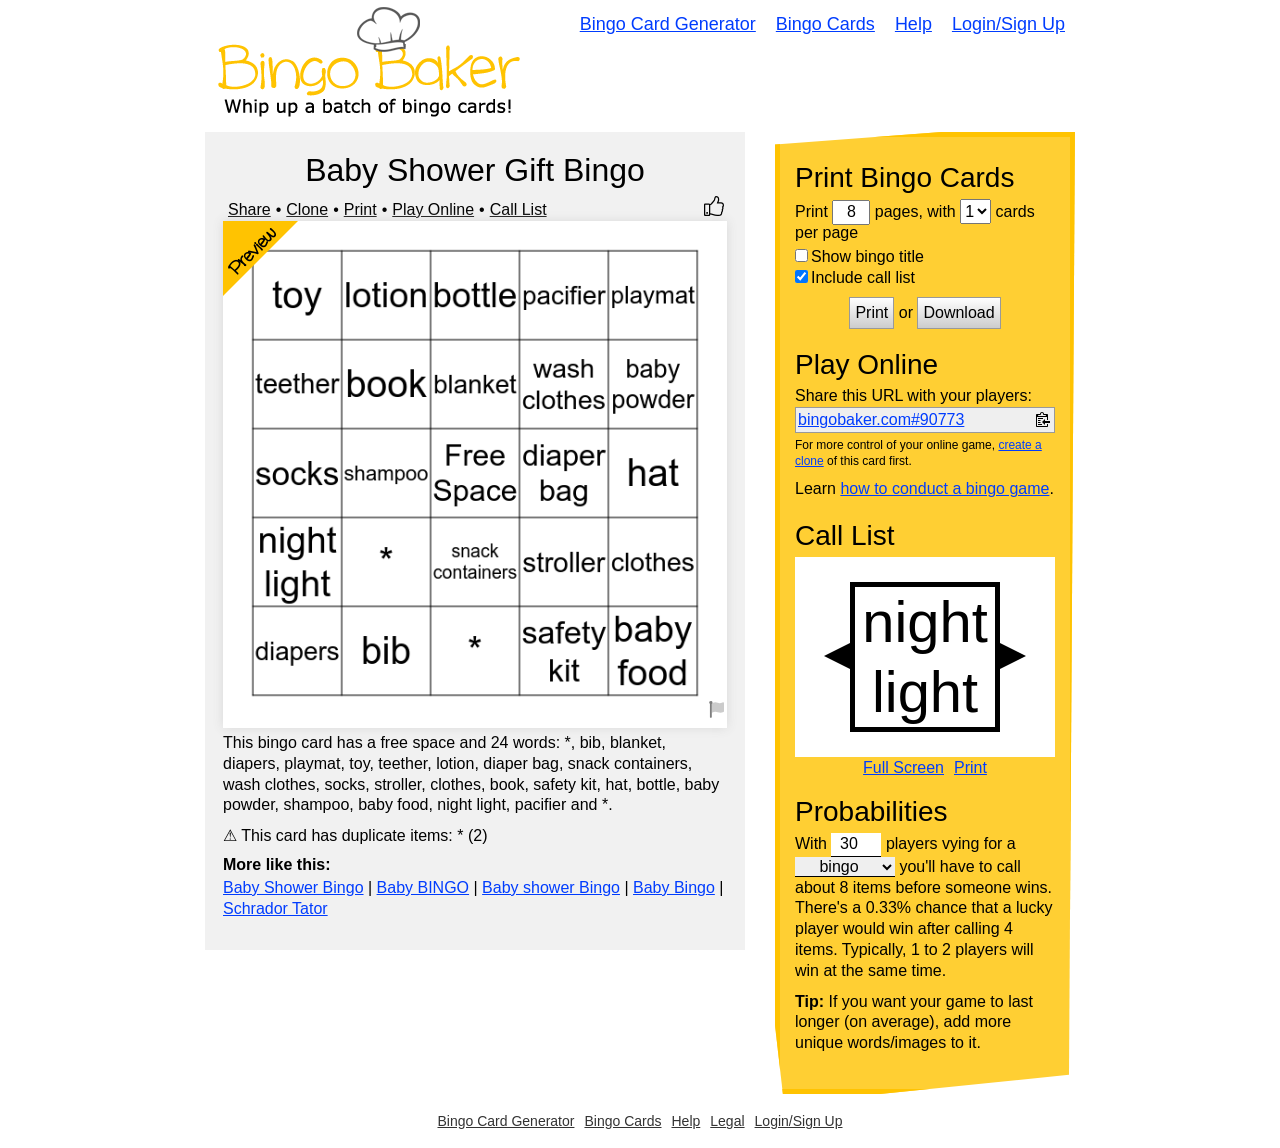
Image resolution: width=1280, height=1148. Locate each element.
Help (913, 24)
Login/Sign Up (1008, 24)
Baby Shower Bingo (293, 887)
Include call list (855, 277)
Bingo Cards (825, 24)
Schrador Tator (275, 908)
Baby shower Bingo (551, 887)
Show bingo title (859, 256)
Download (958, 312)
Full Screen (903, 768)
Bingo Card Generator (668, 24)
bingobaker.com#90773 (881, 419)
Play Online (433, 209)
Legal (727, 1121)
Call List (518, 209)
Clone (307, 209)
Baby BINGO (423, 887)
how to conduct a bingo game (944, 488)
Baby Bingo (674, 887)
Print (360, 209)
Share (249, 209)
